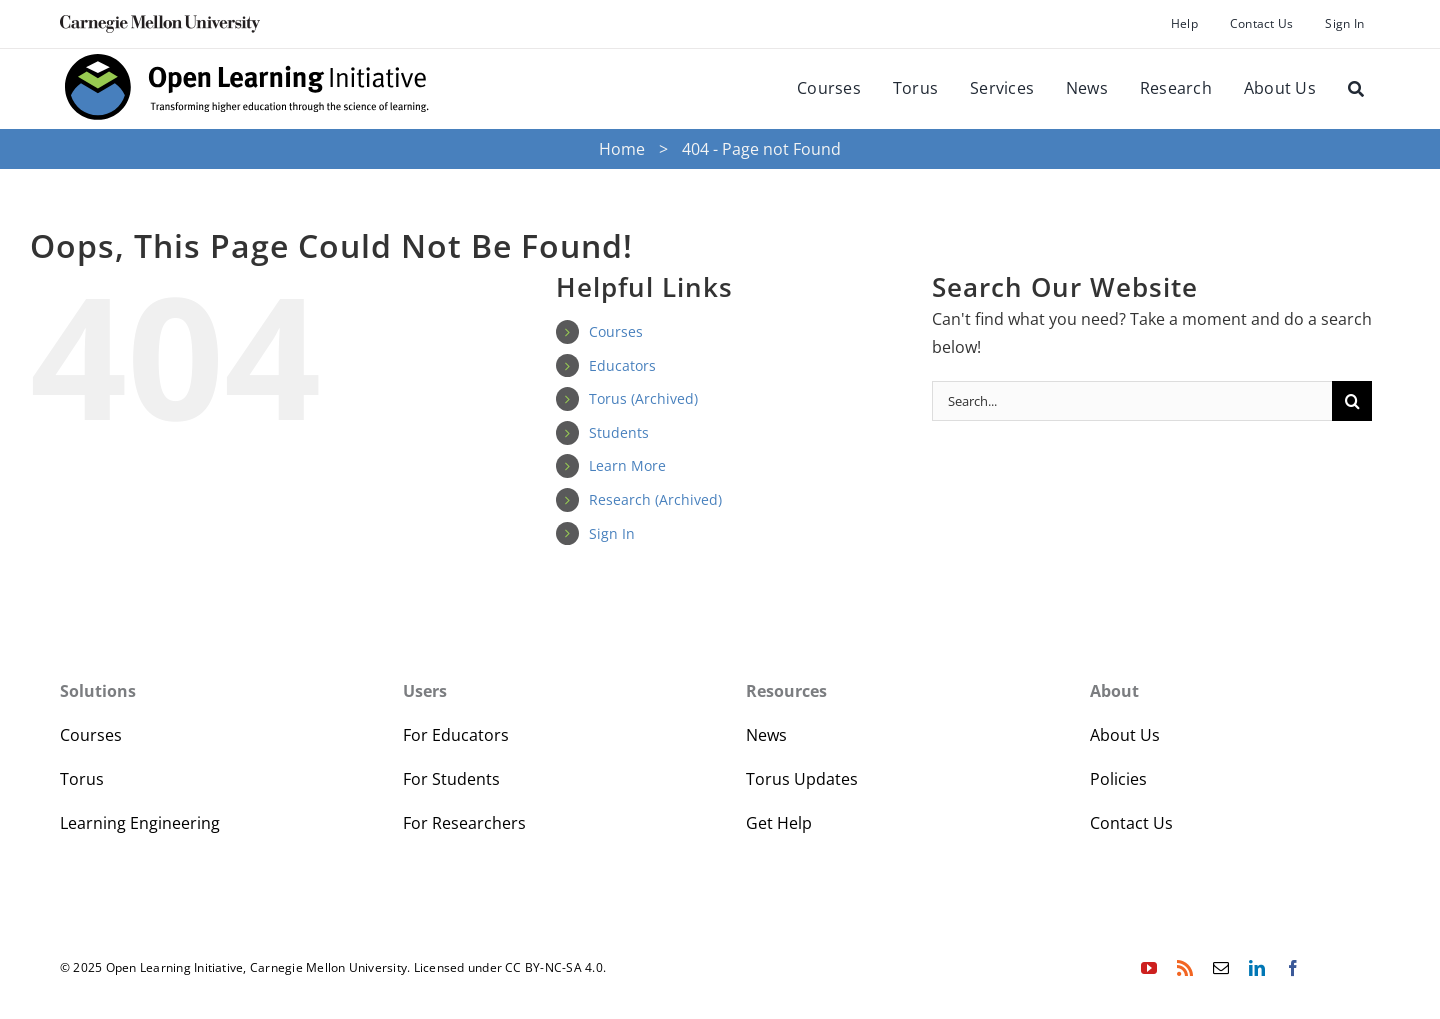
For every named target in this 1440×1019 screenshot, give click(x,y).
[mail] (1221, 968)
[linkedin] (1257, 968)
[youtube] (1149, 968)
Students (619, 432)
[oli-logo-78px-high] (248, 121)
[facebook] (1293, 968)
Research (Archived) (655, 499)
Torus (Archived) (643, 398)
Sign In (612, 533)
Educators (622, 365)
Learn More (627, 465)
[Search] (1356, 89)
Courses (616, 331)
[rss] (1185, 968)
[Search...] (1132, 401)
